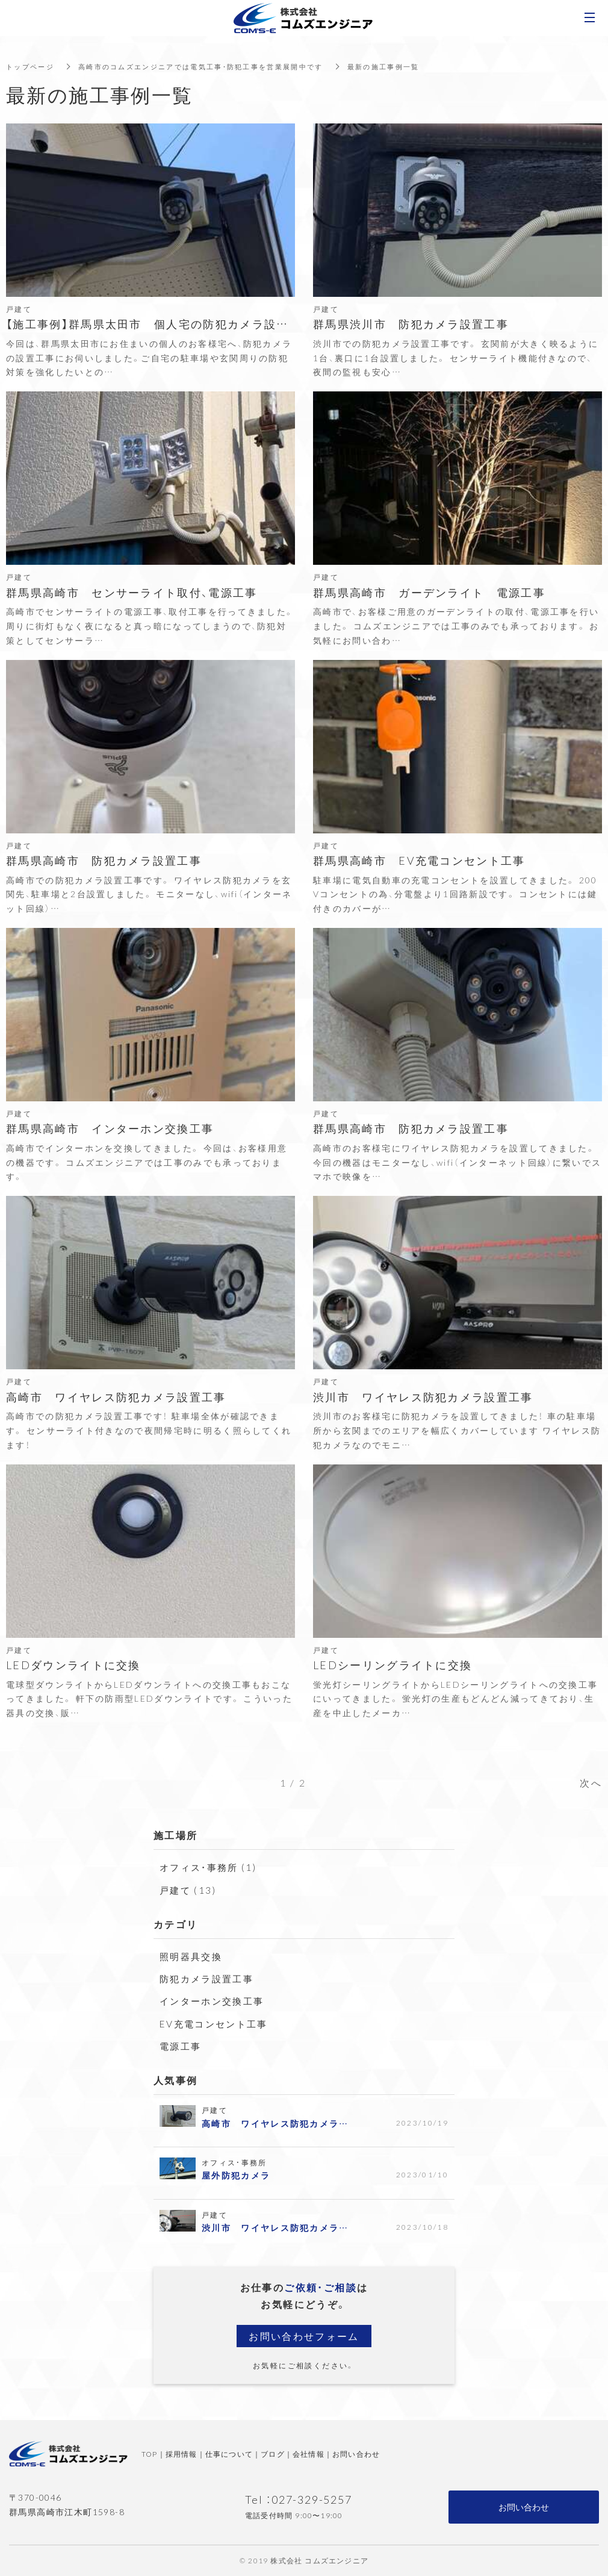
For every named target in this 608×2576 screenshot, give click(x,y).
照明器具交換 (193, 1956)
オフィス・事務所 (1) (211, 1866)
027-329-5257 (311, 2499)
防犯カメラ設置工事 (209, 1978)
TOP (149, 2453)
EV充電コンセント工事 (217, 2023)
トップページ (32, 66)
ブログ (273, 2453)
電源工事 (182, 2045)
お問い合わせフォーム (304, 2336)
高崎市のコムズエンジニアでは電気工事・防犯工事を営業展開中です (214, 66)
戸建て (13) (189, 1889)
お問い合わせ (356, 2453)
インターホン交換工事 (215, 2000)
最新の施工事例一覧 (410, 66)
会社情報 (308, 2453)
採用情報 (181, 2453)
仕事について (229, 2453)
